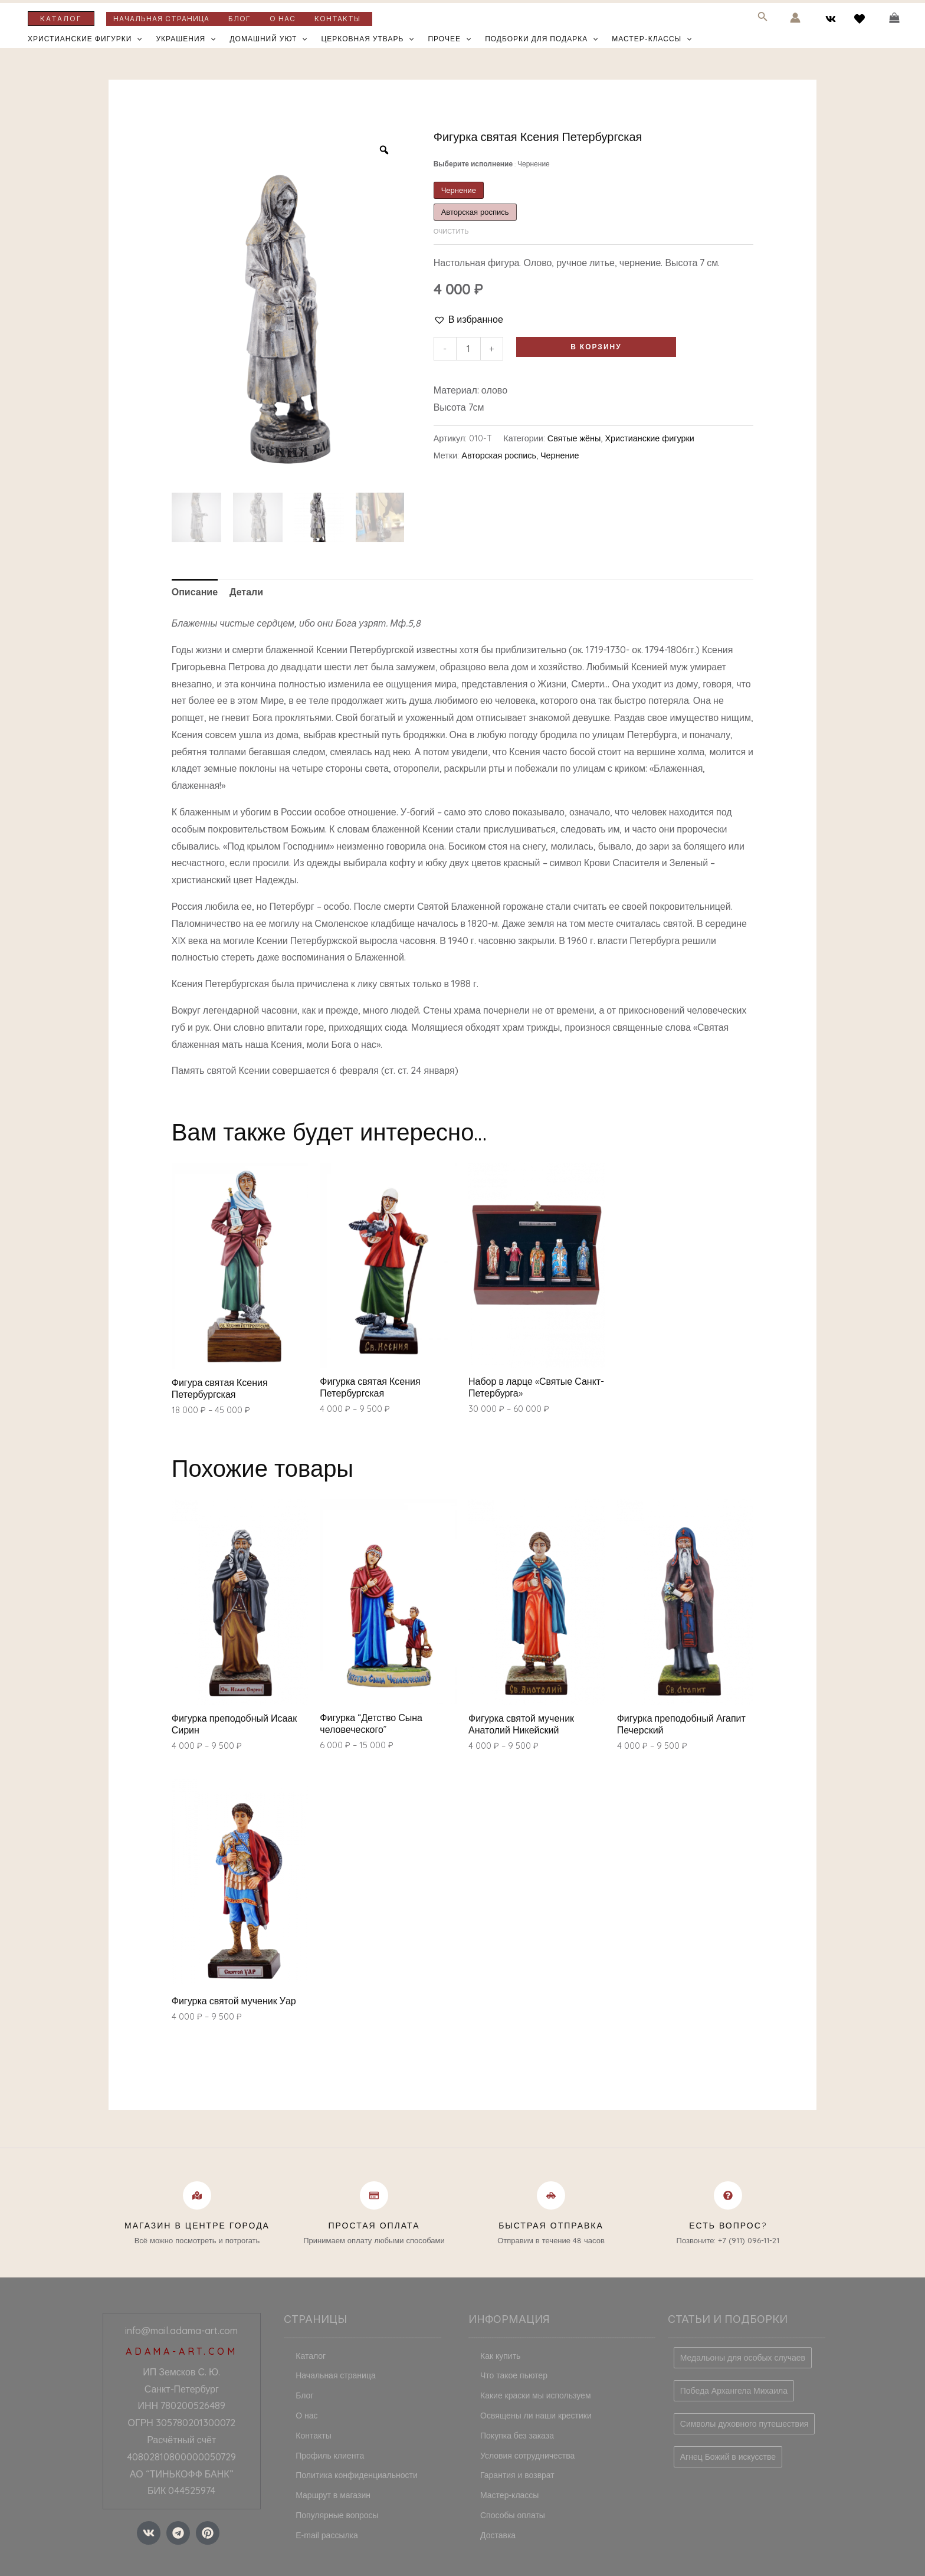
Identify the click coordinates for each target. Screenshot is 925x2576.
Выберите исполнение (492, 163)
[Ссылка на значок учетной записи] (795, 17)
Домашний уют (268, 39)
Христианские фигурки (85, 39)
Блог (239, 18)
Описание (195, 592)
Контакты (337, 18)
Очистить (451, 231)
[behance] (861, 19)
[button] (468, 319)
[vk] (833, 19)
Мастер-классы (651, 39)
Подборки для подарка (541, 39)
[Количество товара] (468, 348)
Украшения (186, 39)
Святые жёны (574, 438)
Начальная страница (161, 18)
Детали (246, 592)
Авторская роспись (498, 455)
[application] (137, 39)
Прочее (449, 39)
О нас (283, 18)
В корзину (595, 346)
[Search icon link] (762, 18)
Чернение (559, 455)
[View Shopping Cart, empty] (894, 18)
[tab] (195, 592)
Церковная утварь (367, 39)
